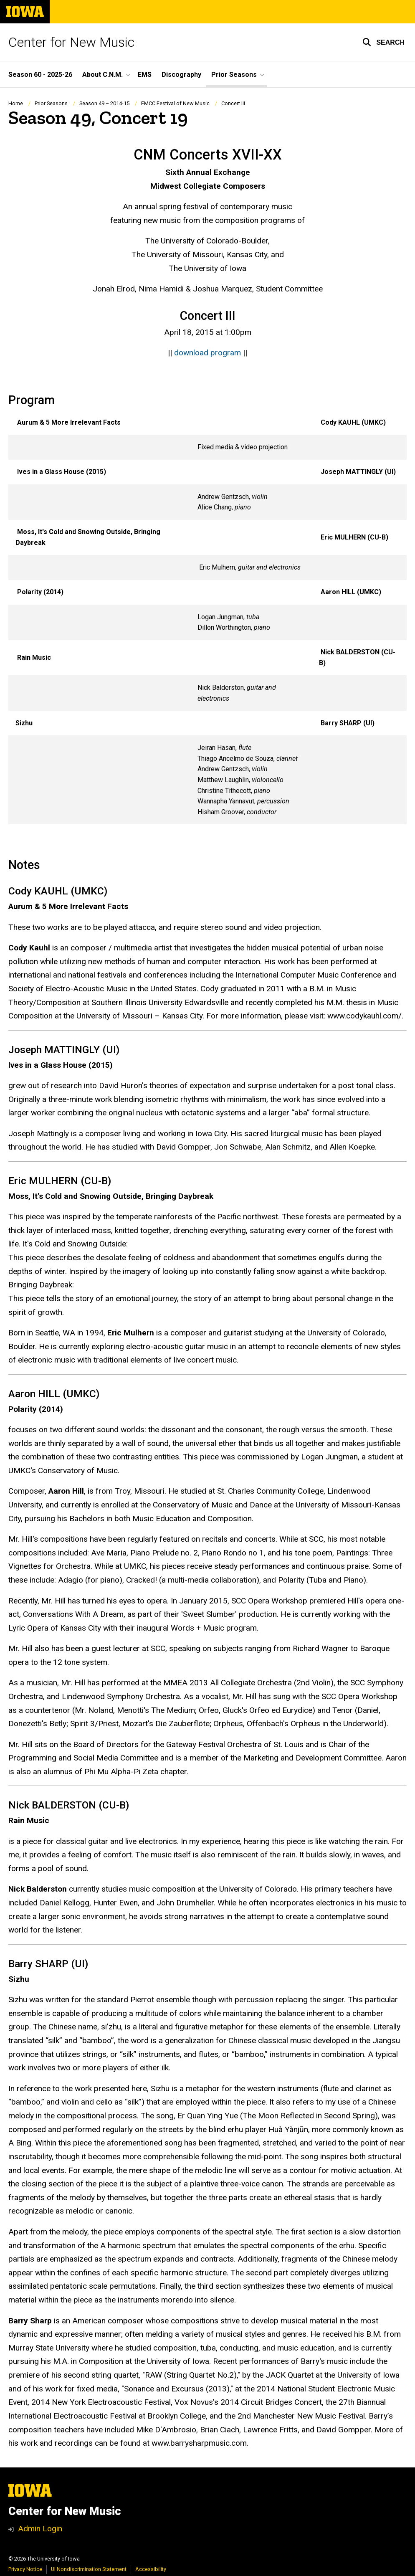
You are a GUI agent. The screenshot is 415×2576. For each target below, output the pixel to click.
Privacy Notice (25, 2569)
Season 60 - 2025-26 (40, 75)
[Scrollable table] (207, 617)
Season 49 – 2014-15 (104, 103)
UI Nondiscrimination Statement (89, 2569)
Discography (181, 75)
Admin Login (40, 2528)
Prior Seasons (51, 103)
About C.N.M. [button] (102, 75)
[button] (383, 42)
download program (207, 352)
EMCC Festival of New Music (175, 103)
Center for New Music (71, 42)
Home (15, 103)
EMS (145, 75)
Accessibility (150, 2569)
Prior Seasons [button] (234, 75)
